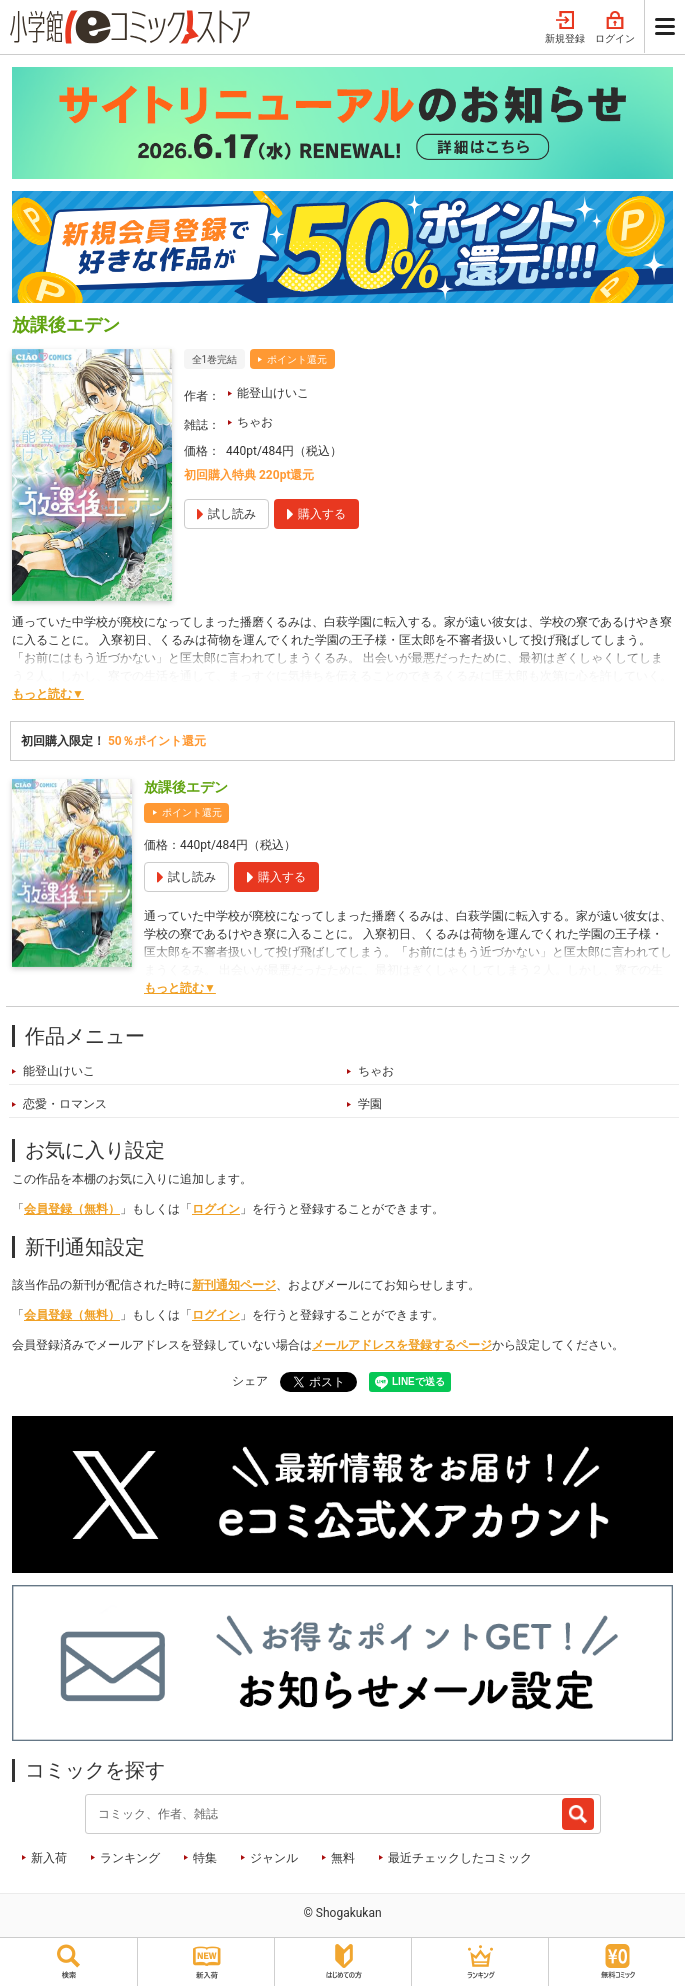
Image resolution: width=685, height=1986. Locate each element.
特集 (205, 1858)
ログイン (615, 28)
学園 (370, 1104)
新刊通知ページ (234, 1285)
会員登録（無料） (72, 1209)
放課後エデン (186, 787)
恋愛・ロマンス (65, 1104)
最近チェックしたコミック (460, 1858)
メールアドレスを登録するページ (402, 1345)
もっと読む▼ (48, 694)
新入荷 (49, 1858)
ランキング (130, 1858)
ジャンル (274, 1858)
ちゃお (255, 422)
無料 (343, 1858)
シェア (250, 1381)
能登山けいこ (273, 393)
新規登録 (565, 28)
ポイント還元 (297, 359)
